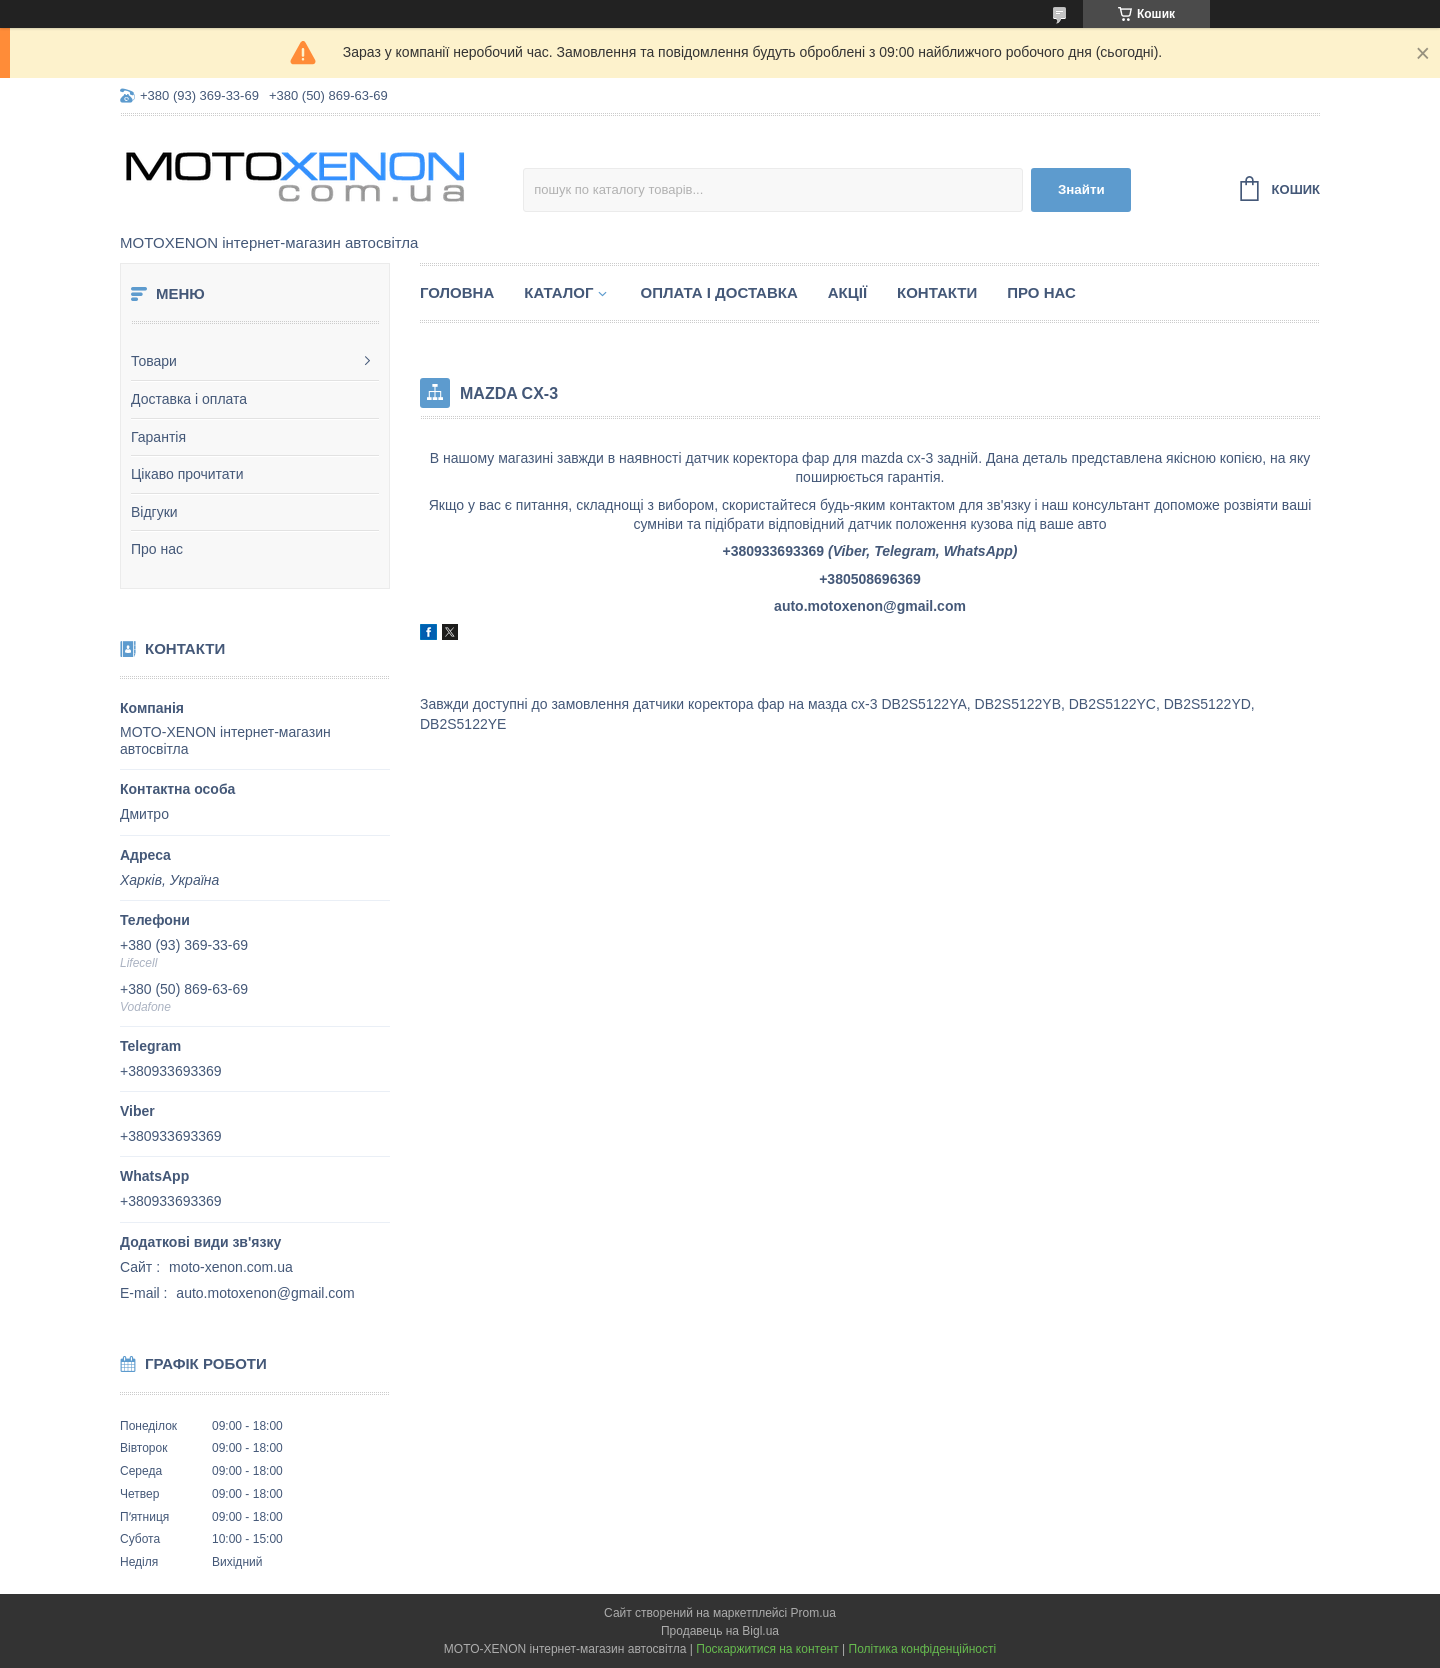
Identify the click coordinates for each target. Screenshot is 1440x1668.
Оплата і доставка (718, 292)
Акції (847, 292)
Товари (154, 361)
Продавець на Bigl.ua (720, 1631)
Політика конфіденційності (923, 1649)
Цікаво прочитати (187, 474)
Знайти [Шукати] (1081, 189)
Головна (457, 292)
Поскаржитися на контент (767, 1649)
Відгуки (154, 512)
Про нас (157, 549)
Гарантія (158, 437)
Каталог (558, 292)
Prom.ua (813, 1613)
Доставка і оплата (189, 399)
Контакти (937, 292)
